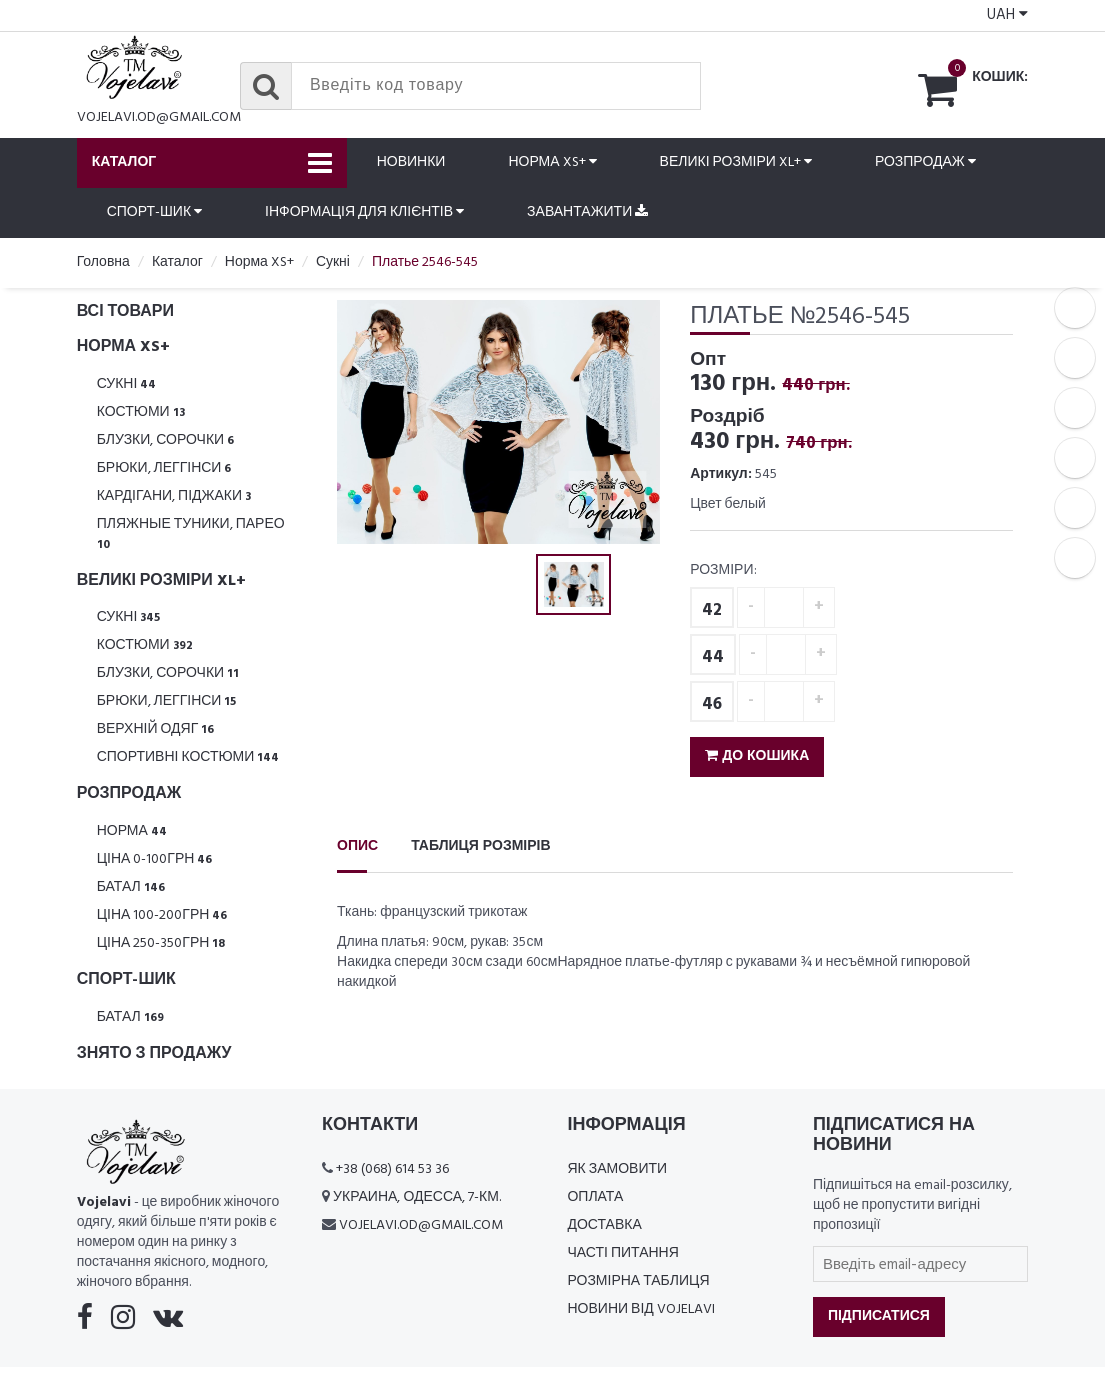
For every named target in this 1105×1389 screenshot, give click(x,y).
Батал (131, 889)
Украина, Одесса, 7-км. (417, 1199)
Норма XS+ (552, 163)
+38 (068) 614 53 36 (392, 1171)
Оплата (595, 1199)
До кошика (757, 758)
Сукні (127, 386)
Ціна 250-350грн (161, 945)
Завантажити (587, 213)
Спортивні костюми (188, 759)
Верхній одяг (156, 731)
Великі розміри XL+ (736, 163)
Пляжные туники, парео (191, 535)
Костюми (141, 414)
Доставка (604, 1227)
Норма (132, 833)
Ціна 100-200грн (162, 917)
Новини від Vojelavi (640, 1311)
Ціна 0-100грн (155, 861)
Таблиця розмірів (480, 848)
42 (712, 612)
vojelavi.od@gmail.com (159, 117)
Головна (103, 263)
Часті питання (622, 1255)
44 (713, 659)
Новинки (411, 163)
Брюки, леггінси (164, 470)
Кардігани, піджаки (174, 498)
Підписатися (879, 1318)
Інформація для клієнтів (364, 213)
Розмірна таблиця (638, 1283)
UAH (1007, 15)
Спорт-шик (154, 213)
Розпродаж (925, 163)
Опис (357, 848)
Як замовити (617, 1171)
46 (712, 706)
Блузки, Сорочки (166, 442)
